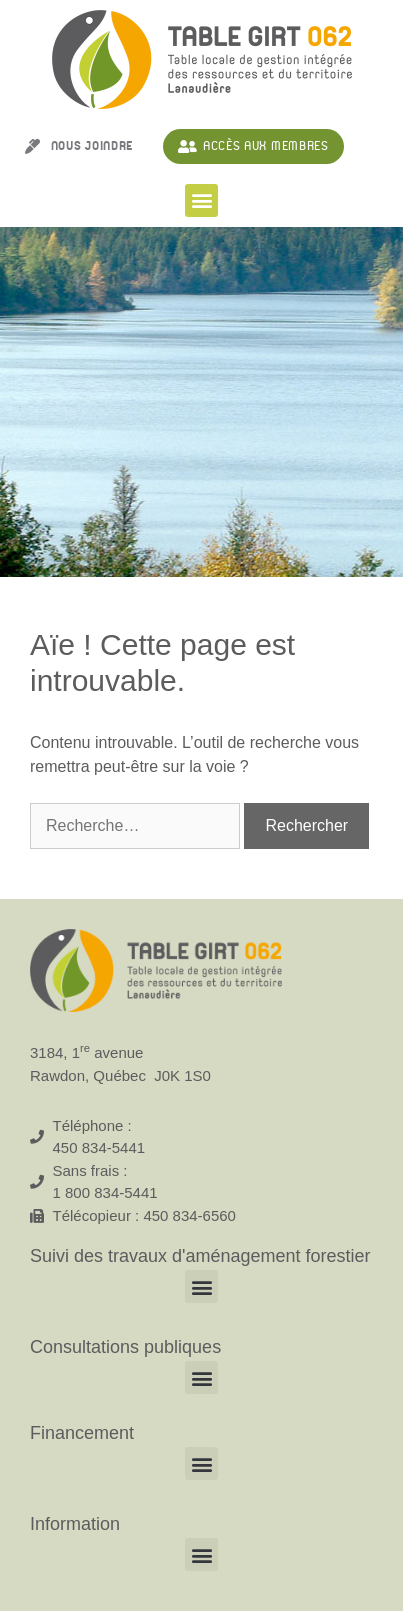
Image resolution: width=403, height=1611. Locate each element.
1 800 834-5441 (105, 1192)
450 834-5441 (99, 1147)
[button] (201, 200)
